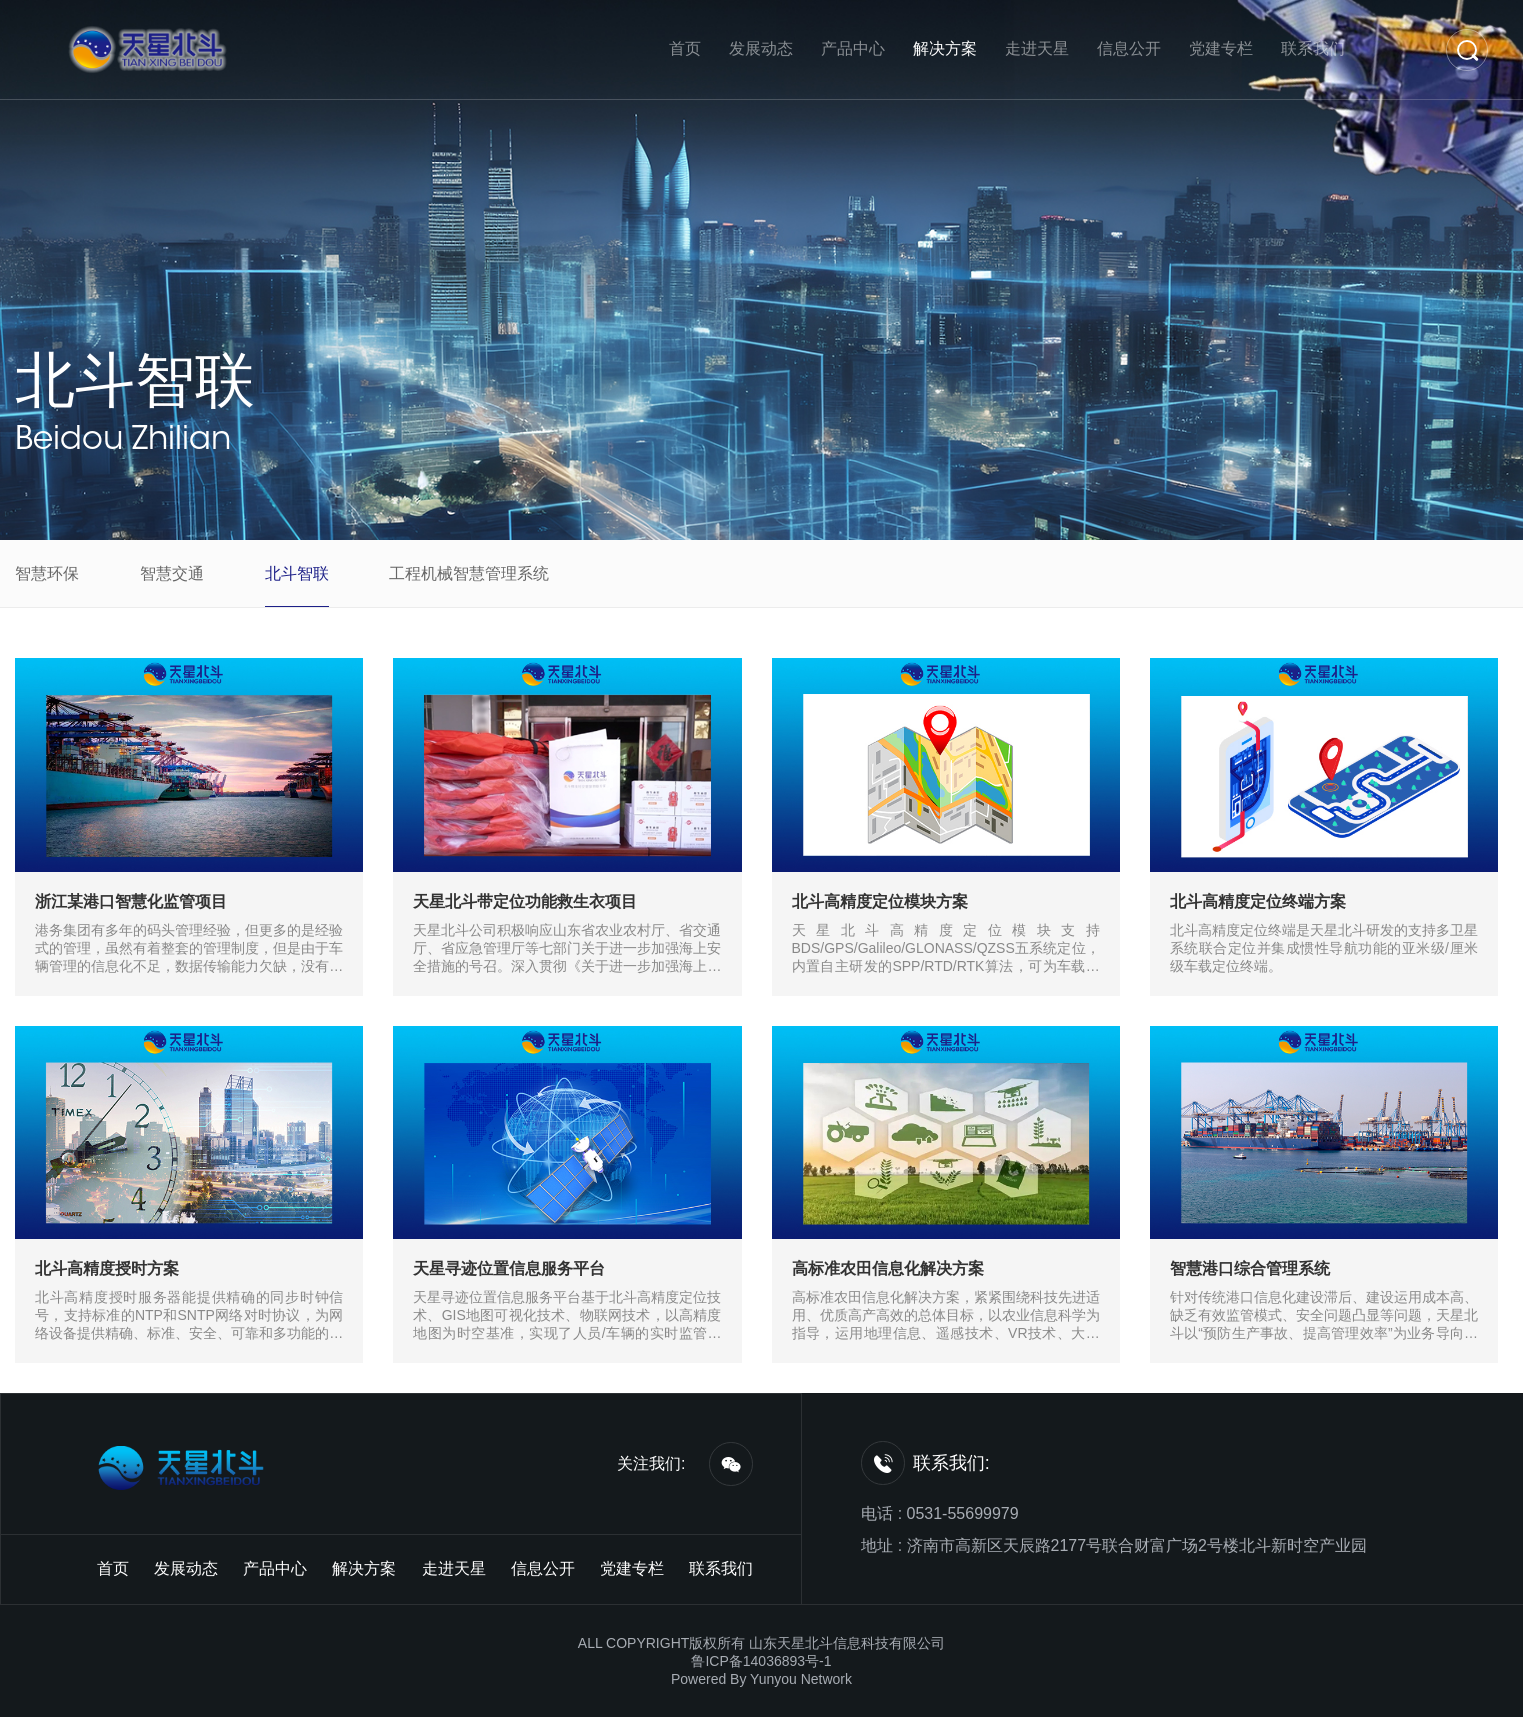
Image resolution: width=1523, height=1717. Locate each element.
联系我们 (1313, 48)
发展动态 (761, 48)
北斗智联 (135, 380)
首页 (685, 48)
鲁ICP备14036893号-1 (761, 1661)
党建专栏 (1221, 48)
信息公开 (1129, 48)
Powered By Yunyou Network (761, 1679)
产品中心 (853, 48)
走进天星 (1037, 48)
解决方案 (945, 48)
